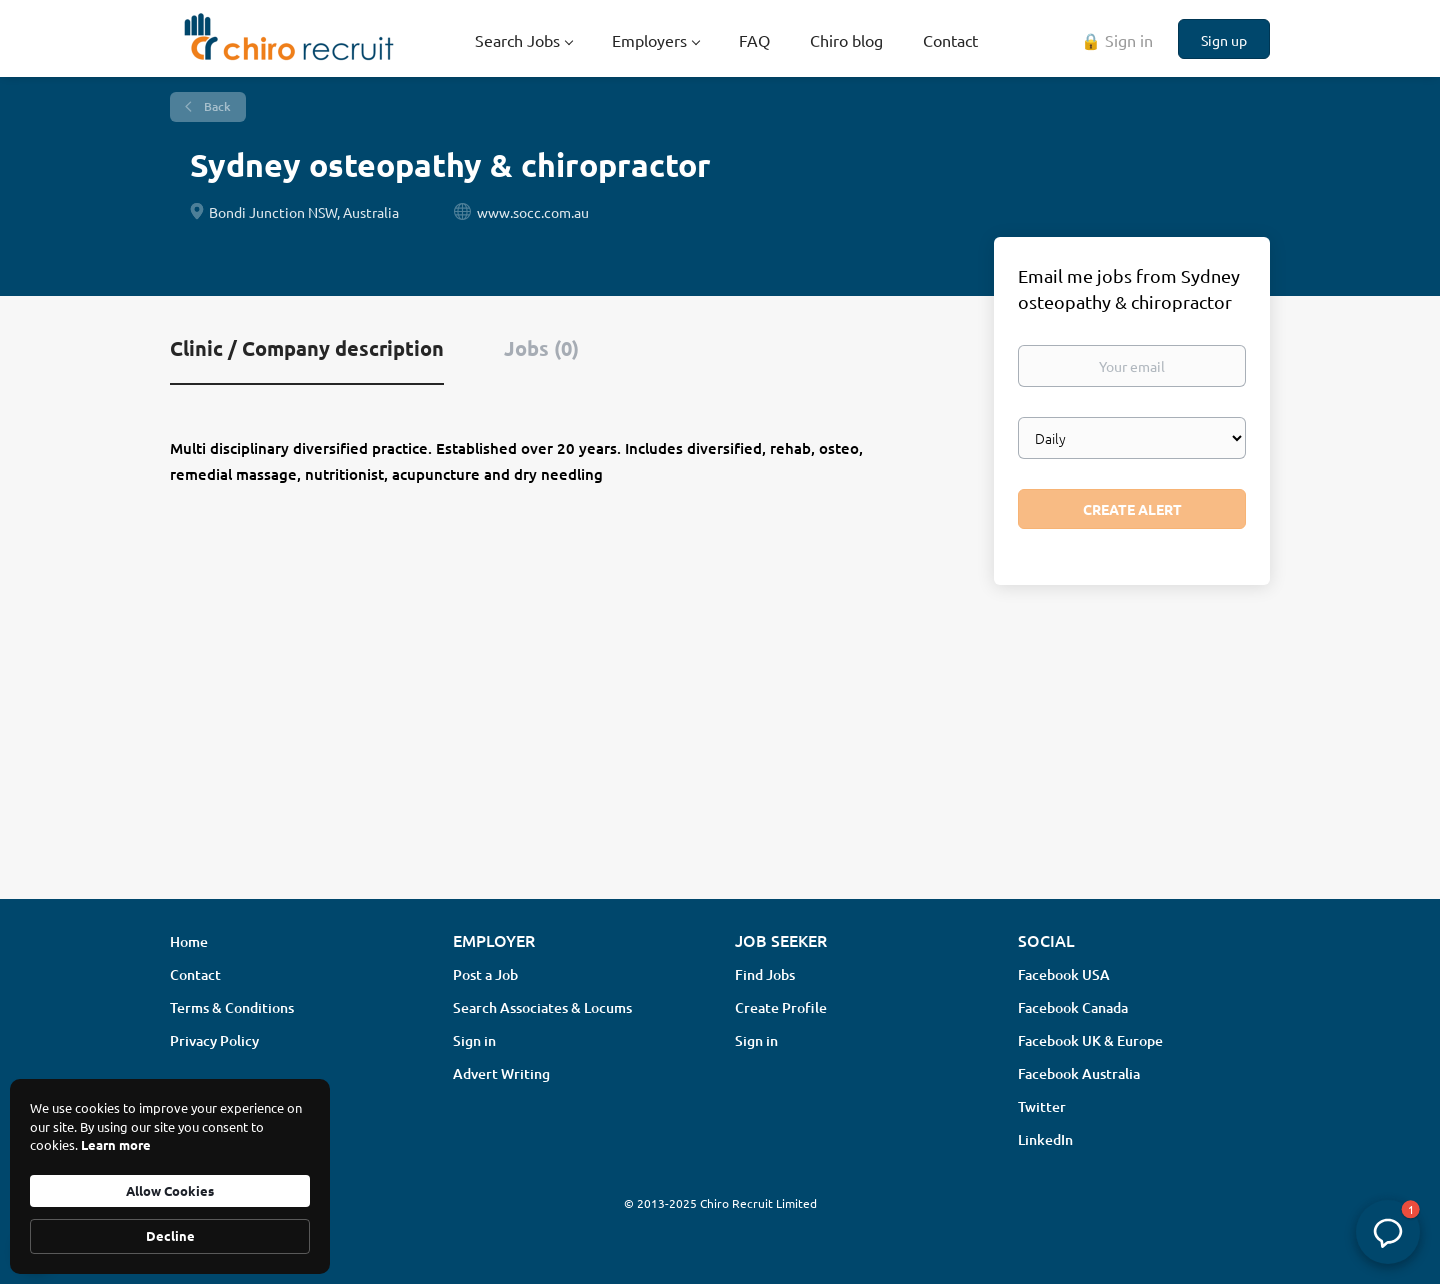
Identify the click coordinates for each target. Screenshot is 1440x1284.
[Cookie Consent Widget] (170, 1176)
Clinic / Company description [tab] (307, 348)
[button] (1388, 1232)
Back (216, 106)
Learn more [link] (116, 1144)
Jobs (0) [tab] (541, 348)
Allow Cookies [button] (170, 1190)
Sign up (1224, 40)
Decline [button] (170, 1235)
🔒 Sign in (1117, 40)
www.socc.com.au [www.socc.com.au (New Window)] (533, 212)
